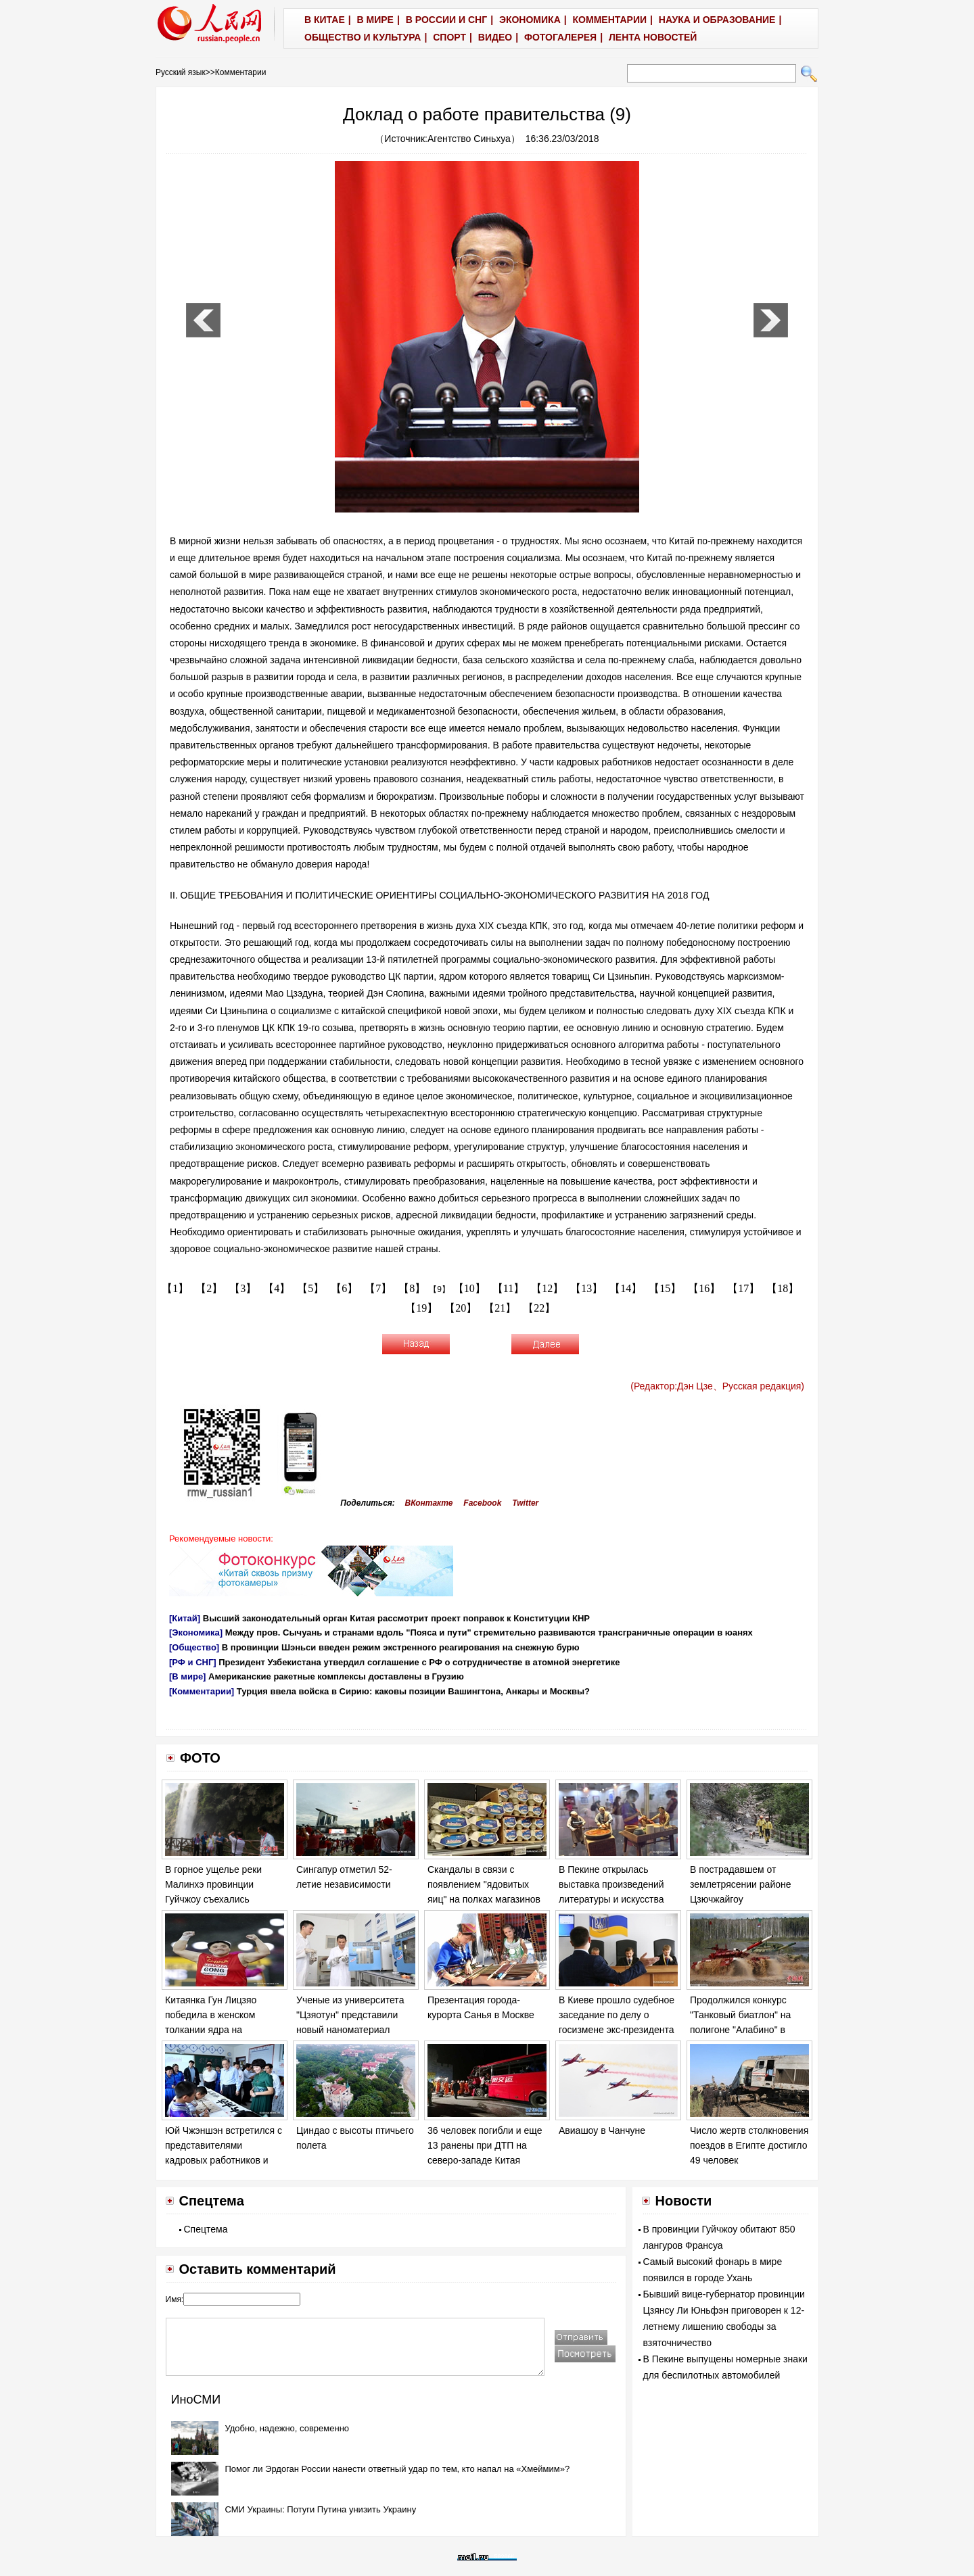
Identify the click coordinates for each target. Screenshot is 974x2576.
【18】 (782, 1288)
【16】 (704, 1288)
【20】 (460, 1308)
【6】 (344, 1288)
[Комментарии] (201, 1691)
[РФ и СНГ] (192, 1662)
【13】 (586, 1288)
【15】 (665, 1288)
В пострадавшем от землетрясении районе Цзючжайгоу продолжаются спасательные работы (740, 1898)
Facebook (482, 1503)
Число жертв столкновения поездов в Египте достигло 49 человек (749, 2145)
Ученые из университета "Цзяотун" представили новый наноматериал (350, 2014)
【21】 (500, 1308)
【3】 (242, 1288)
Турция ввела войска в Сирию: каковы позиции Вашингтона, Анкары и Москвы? (413, 1691)
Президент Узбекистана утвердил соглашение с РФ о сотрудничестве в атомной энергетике (419, 1662)
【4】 (276, 1288)
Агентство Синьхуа (469, 138)
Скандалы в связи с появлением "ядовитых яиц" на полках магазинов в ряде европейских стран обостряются (484, 1898)
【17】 (743, 1288)
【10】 (469, 1288)
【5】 (310, 1288)
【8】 (411, 1288)
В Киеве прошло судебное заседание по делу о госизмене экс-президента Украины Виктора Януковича (616, 2029)
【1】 (175, 1288)
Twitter (525, 1503)
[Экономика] (196, 1632)
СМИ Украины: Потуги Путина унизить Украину (321, 2509)
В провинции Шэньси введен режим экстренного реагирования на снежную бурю (401, 1647)
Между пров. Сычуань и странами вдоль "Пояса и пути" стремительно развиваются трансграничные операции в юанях (489, 1632)
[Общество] (194, 1647)
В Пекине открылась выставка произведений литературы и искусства (611, 1884)
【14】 (625, 1288)
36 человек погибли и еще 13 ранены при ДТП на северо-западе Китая (484, 2145)
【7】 (378, 1288)
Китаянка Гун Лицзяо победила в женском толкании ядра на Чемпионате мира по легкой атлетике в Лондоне (224, 2029)
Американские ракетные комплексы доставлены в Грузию (336, 1676)
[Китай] (184, 1618)
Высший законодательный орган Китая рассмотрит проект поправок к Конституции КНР (396, 1618)
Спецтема (206, 2229)
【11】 (508, 1288)
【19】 (421, 1308)
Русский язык (181, 72)
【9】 (439, 1289)
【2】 (209, 1288)
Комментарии (240, 72)
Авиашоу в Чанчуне (602, 2130)
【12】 (547, 1288)
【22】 (539, 1308)
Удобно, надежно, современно (287, 2428)
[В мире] (187, 1676)
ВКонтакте (429, 1503)
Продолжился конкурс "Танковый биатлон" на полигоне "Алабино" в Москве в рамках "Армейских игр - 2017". (741, 2029)
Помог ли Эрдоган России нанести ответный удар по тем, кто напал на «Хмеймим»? (397, 2469)
